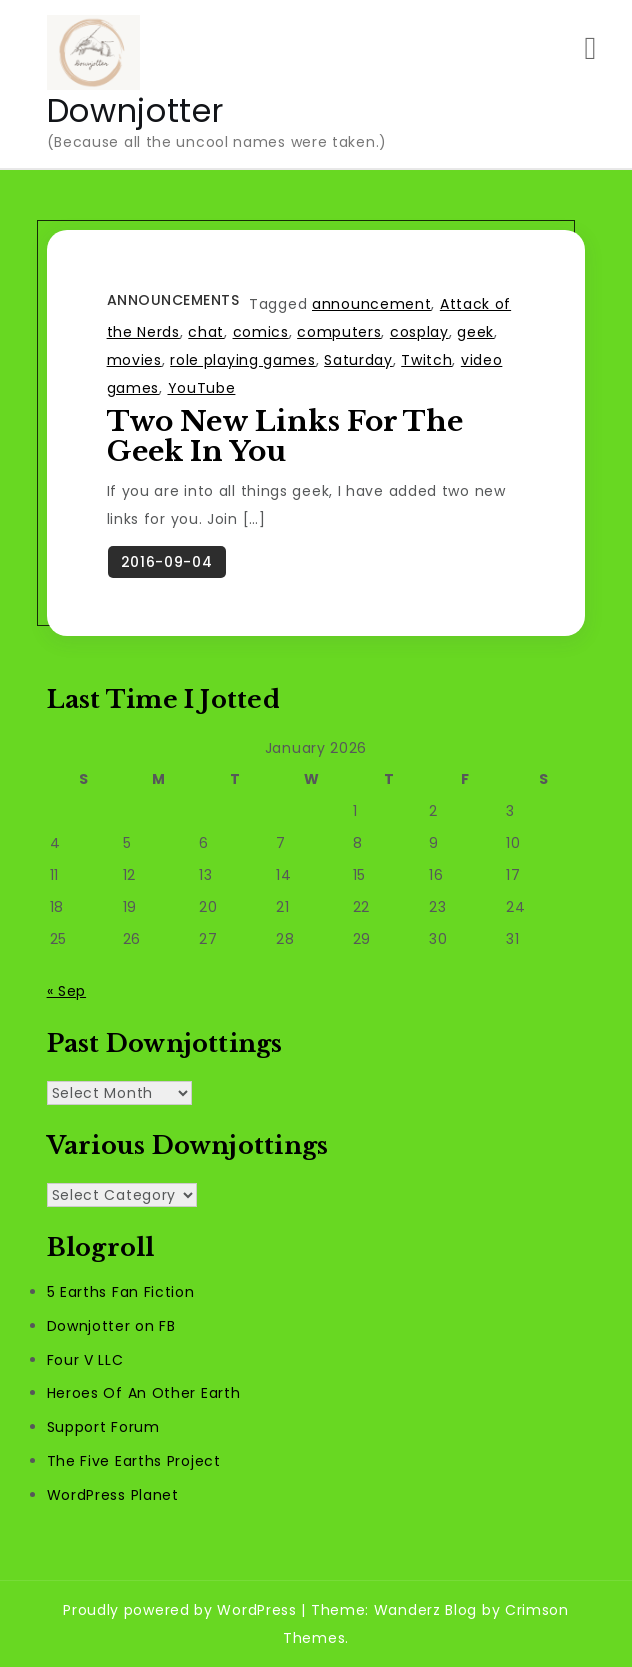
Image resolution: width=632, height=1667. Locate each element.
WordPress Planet (113, 1495)
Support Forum (103, 1427)
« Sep (67, 991)
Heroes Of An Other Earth (144, 1393)
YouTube (202, 388)
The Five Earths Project (134, 1461)
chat (206, 332)
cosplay (419, 332)
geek (475, 332)
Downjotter (135, 110)
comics (261, 332)
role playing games (243, 360)
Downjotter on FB (111, 1326)
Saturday (358, 360)
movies (134, 360)
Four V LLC (85, 1360)
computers (339, 332)
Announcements (173, 300)
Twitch (426, 360)
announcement (371, 304)
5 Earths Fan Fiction (121, 1292)
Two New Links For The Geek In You (285, 436)
